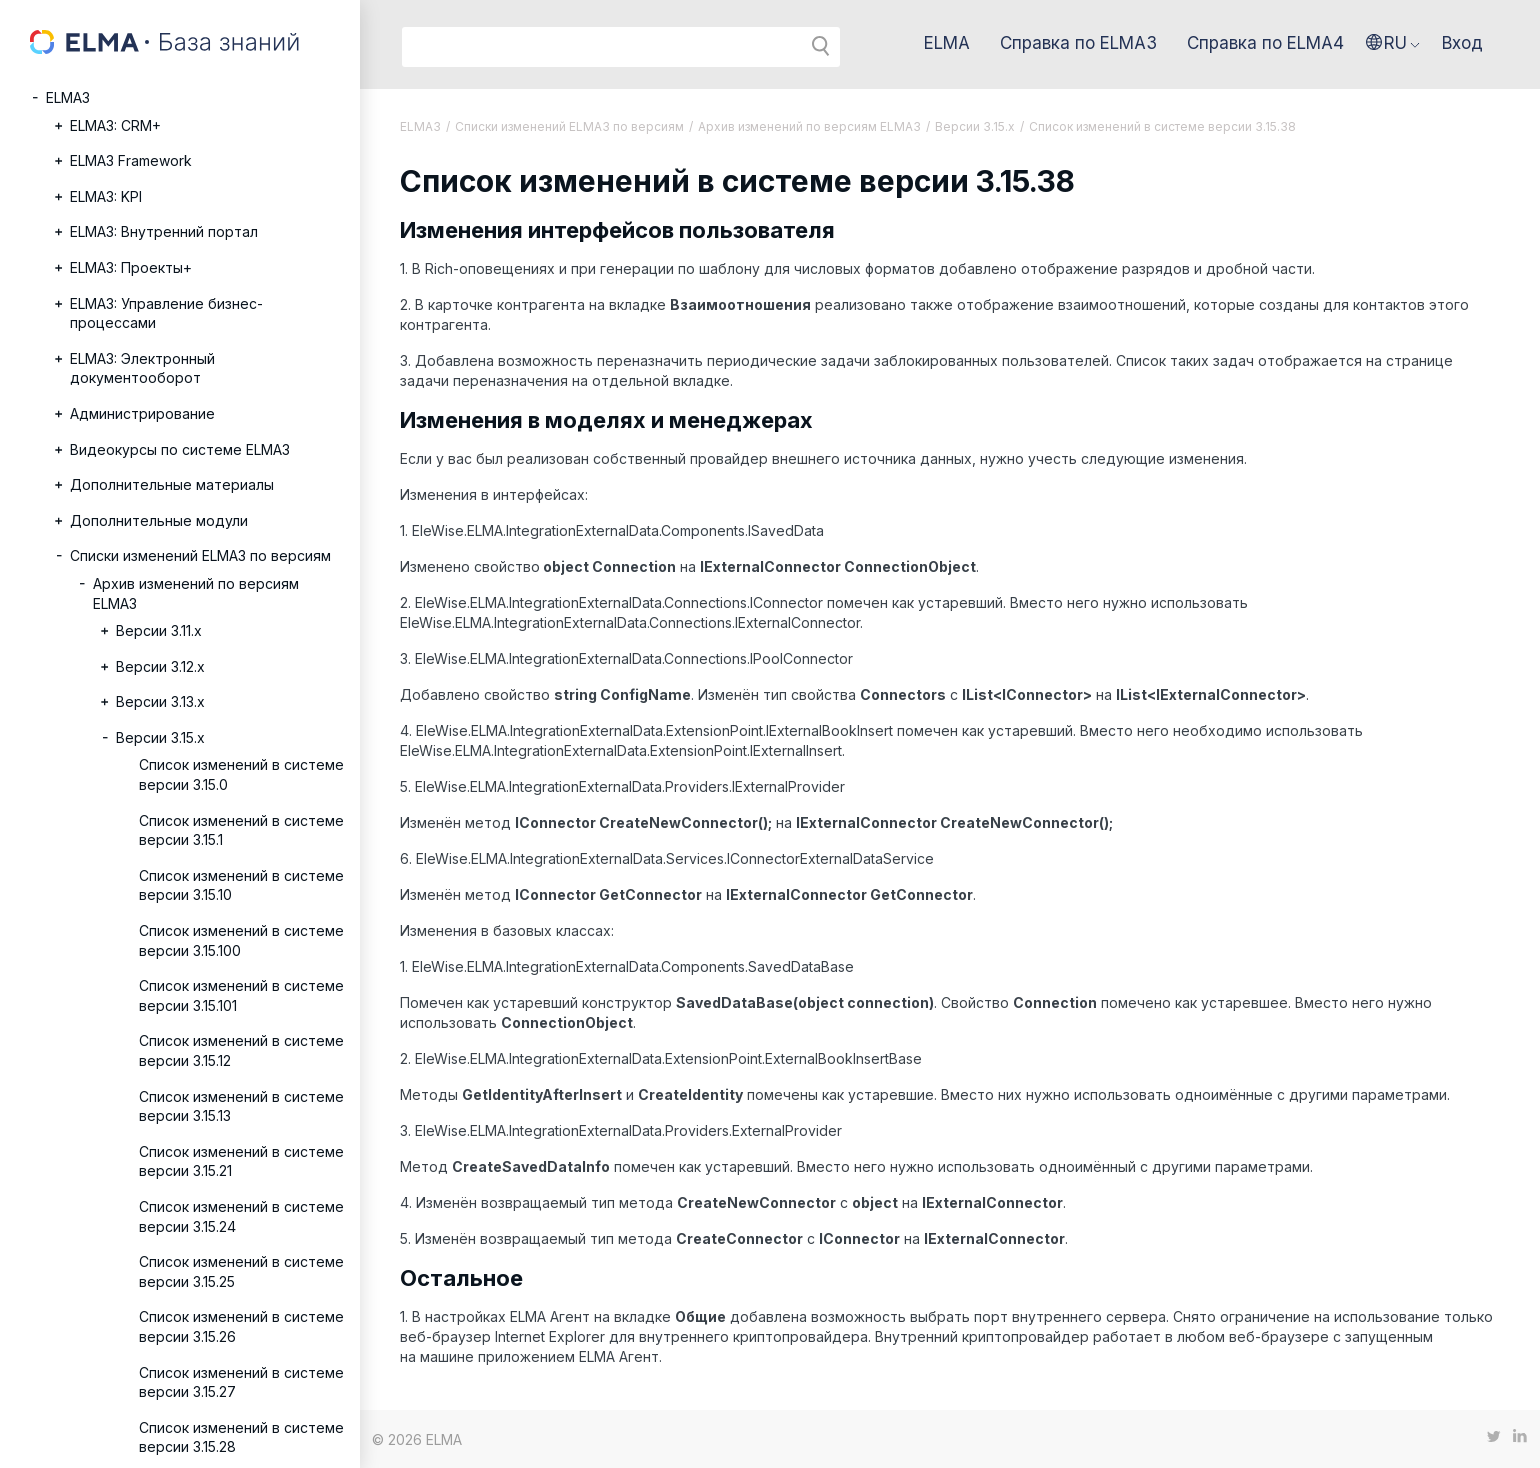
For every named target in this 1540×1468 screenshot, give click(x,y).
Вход (1462, 43)
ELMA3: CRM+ (115, 125)
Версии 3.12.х (160, 666)
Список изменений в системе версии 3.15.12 (241, 1050)
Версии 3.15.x (160, 737)
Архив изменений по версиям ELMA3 (196, 593)
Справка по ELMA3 (1078, 43)
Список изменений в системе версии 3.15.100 (241, 940)
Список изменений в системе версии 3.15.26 (241, 1326)
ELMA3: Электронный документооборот (142, 368)
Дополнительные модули (159, 520)
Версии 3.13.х (160, 701)
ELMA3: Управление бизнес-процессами (166, 313)
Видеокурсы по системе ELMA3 (180, 449)
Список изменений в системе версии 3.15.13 (241, 1106)
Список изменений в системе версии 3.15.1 (241, 830)
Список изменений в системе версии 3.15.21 (241, 1161)
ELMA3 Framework (131, 160)
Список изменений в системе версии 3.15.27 (241, 1382)
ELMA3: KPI (106, 196)
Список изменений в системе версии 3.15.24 (241, 1216)
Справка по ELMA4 (1265, 43)
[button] (1393, 43)
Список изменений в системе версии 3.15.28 (241, 1437)
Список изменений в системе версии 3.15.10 (241, 885)
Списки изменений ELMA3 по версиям (200, 555)
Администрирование (142, 413)
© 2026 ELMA (417, 1439)
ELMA (947, 43)
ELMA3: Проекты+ (131, 267)
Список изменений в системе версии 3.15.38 (1162, 126)
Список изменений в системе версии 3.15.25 (241, 1271)
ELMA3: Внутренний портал (164, 231)
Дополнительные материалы (172, 484)
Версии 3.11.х (159, 630)
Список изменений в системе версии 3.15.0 (241, 774)
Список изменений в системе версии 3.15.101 (241, 995)
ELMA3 (68, 97)
